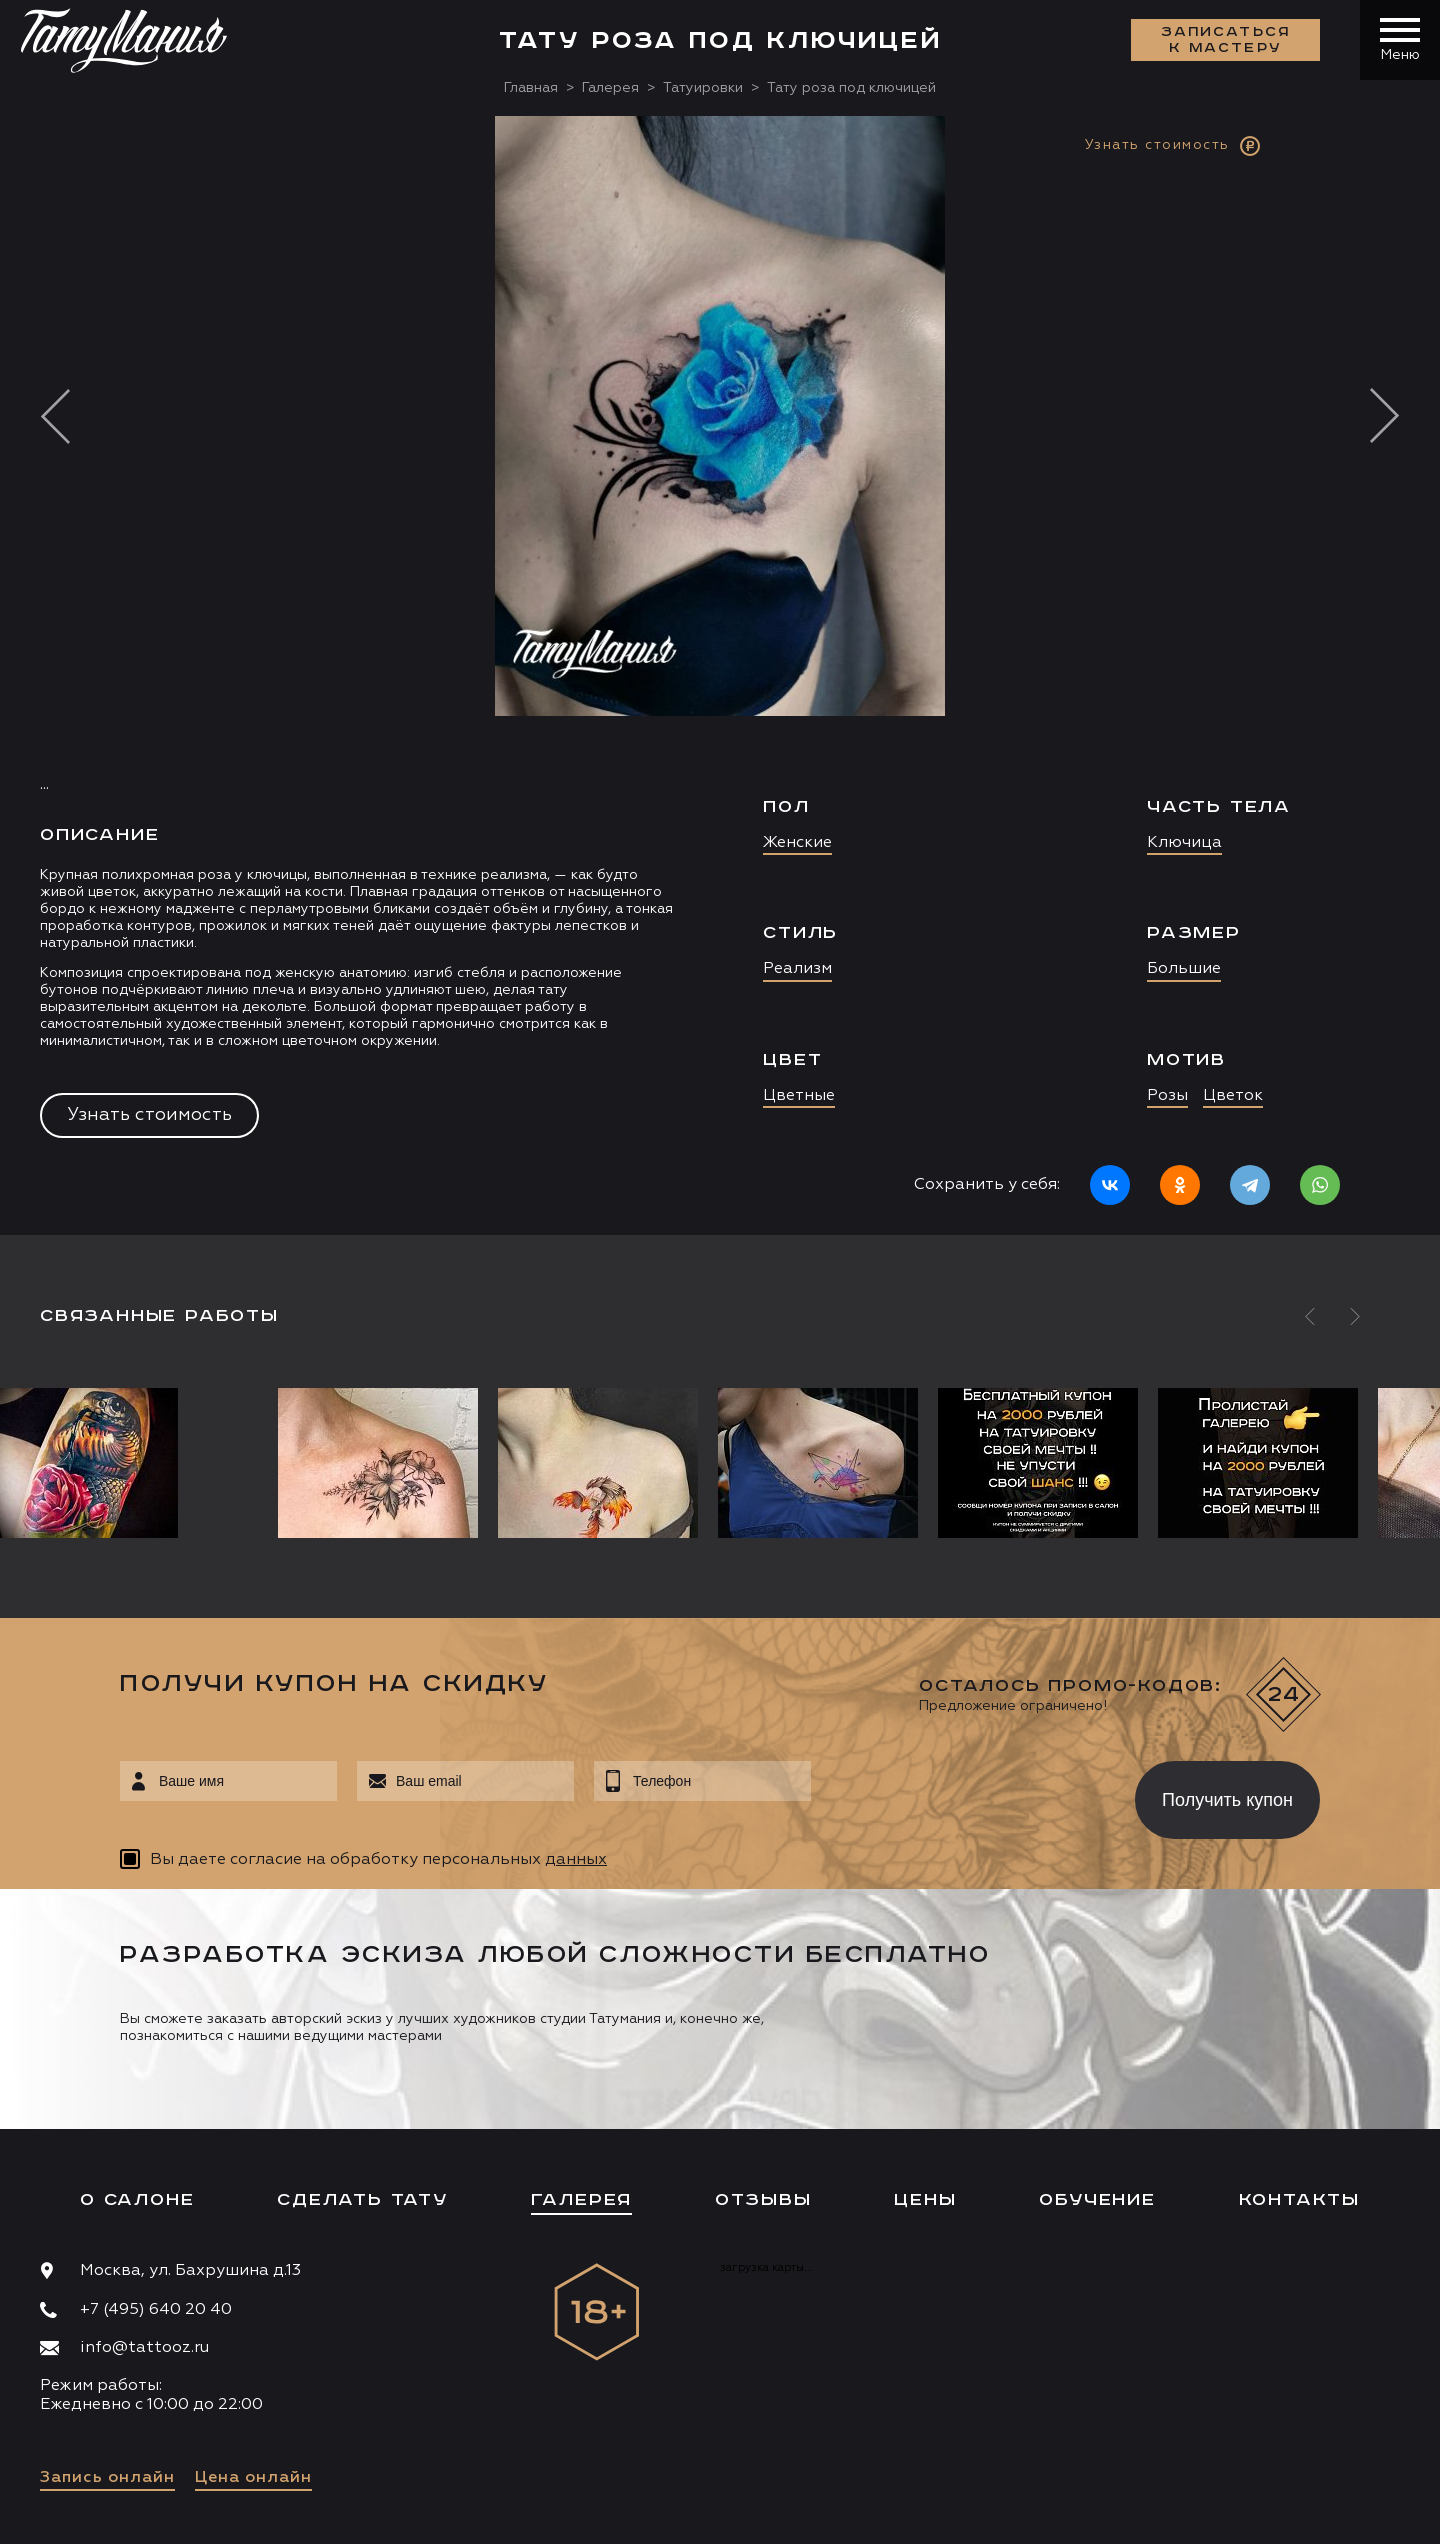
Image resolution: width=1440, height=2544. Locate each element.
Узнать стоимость (149, 1115)
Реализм (797, 969)
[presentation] (958, 1794)
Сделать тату (362, 2200)
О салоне (137, 2200)
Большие (1184, 969)
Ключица (1184, 843)
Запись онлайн (107, 2478)
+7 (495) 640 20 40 (156, 2310)
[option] (720, 675)
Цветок (1233, 1096)
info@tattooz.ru (144, 2348)
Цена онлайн (253, 2478)
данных (576, 1860)
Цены (925, 2200)
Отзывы (763, 2200)
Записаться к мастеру (1226, 40)
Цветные (799, 1096)
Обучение (1097, 2200)
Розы (1167, 1096)
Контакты (1299, 2200)
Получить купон (1227, 1800)
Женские (797, 843)
